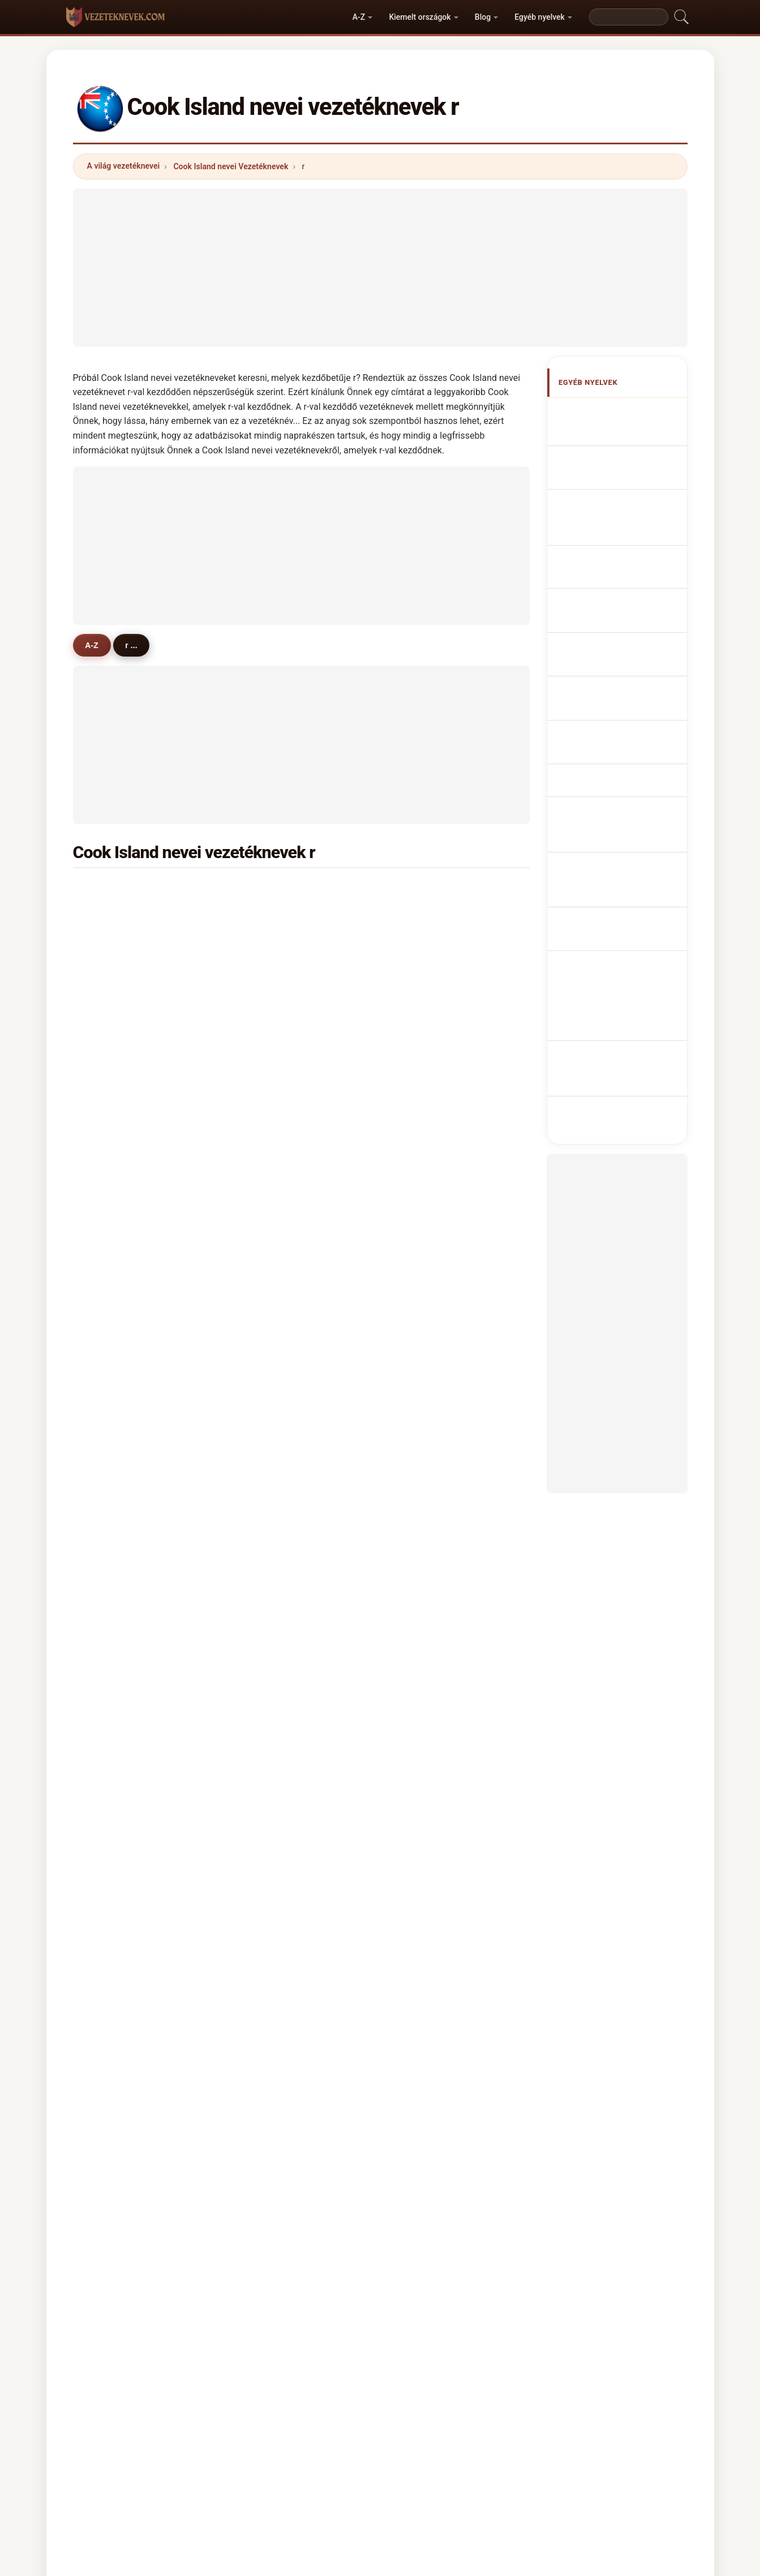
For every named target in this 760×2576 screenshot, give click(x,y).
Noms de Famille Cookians (614, 459)
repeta (114, 1770)
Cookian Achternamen (628, 598)
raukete (271, 1330)
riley (421, 1743)
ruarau (269, 973)
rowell (114, 1632)
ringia (424, 1468)
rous (421, 1660)
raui (264, 1385)
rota (110, 1055)
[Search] (628, 16)
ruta (265, 1302)
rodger (270, 1743)
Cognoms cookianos (625, 532)
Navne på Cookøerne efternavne (621, 657)
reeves (425, 1715)
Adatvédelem (527, 2419)
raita (266, 1165)
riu (107, 1688)
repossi (271, 1715)
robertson (121, 1302)
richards (428, 1358)
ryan (110, 1358)
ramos (114, 1743)
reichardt (430, 1605)
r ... (137, 644)
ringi (110, 1220)
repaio (269, 1138)
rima (421, 917)
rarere (268, 1495)
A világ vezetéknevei (123, 165)
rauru (423, 1385)
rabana (115, 1193)
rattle (267, 1413)
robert (424, 1055)
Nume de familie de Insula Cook (619, 722)
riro (108, 1110)
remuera (429, 1220)
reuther (116, 1605)
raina (112, 1495)
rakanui (271, 1193)
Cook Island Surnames (628, 433)
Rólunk (287, 2419)
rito (263, 1770)
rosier (113, 1715)
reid (264, 1275)
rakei (422, 1000)
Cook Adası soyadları (625, 782)
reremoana (433, 1330)
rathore (426, 1688)
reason (270, 1660)
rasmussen (278, 917)
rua (108, 1577)
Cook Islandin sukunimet (608, 690)
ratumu (116, 1385)
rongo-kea (432, 1440)
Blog (483, 17)
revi (109, 1440)
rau (263, 1028)
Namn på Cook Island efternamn (622, 754)
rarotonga (431, 1495)
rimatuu (117, 1523)
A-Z (359, 17)
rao (263, 1605)
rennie (114, 945)
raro (265, 1688)
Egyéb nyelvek (539, 17)
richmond (431, 1275)
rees (421, 1413)
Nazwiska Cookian (620, 577)
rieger (424, 1770)
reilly (266, 1632)
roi (107, 1000)
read (110, 1660)
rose (265, 1550)
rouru (267, 1055)
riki (418, 1110)
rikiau (268, 1440)
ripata (268, 1083)
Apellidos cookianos (623, 412)
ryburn (425, 1577)
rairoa (113, 1083)
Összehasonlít (404, 2419)
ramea (425, 1302)
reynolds (429, 1632)
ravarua (116, 973)
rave (110, 1028)
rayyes (114, 1798)
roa (263, 1358)
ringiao (426, 1550)
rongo (424, 890)
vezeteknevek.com (379, 2374)
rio (262, 1000)
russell (270, 1577)
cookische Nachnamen (628, 486)
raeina (424, 1165)
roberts (426, 1138)
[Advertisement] (380, 267)
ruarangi (273, 1468)
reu (419, 1028)
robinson (119, 1275)
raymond (119, 1413)
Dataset (467, 2419)
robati (113, 917)
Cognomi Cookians (621, 507)
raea (265, 1110)
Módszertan (231, 2419)
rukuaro (427, 1523)
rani (264, 1220)
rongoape (120, 1468)
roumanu (430, 1193)
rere (265, 945)
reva (421, 1247)
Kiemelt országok (419, 17)
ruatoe (114, 890)
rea (108, 1138)
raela (422, 1083)
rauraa (269, 1247)
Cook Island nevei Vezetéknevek (230, 166)
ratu (110, 1247)
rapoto (114, 1330)
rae (419, 973)
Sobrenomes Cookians (628, 557)
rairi (110, 1550)
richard (271, 1523)
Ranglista (340, 2419)
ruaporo (117, 1165)
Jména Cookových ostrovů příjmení (617, 625)
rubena (426, 945)
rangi (267, 890)
